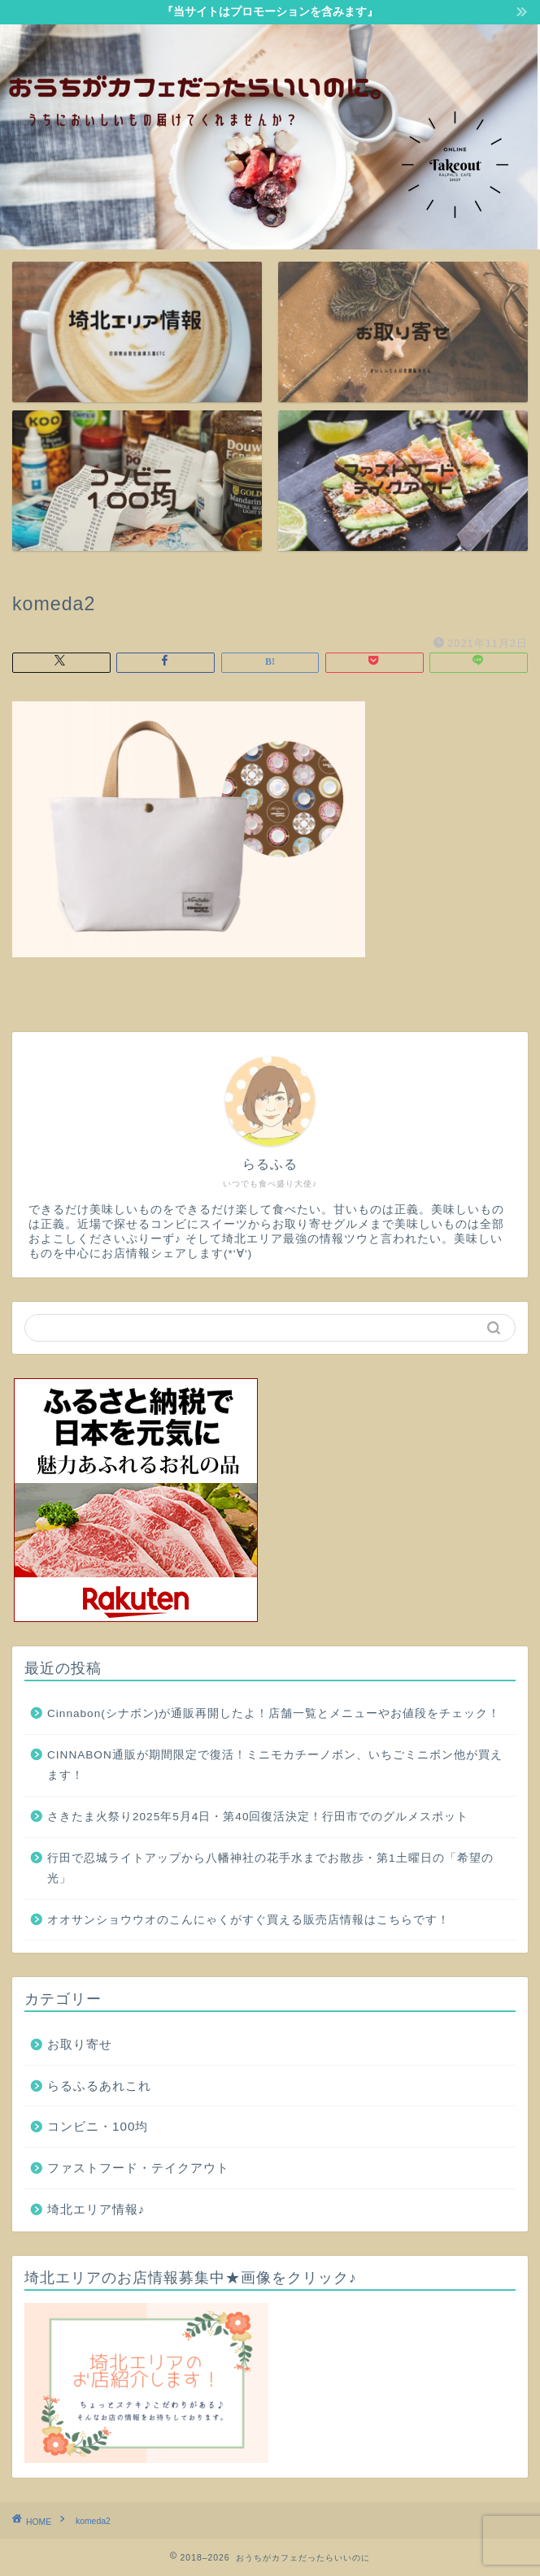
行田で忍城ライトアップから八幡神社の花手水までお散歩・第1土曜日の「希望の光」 (270, 1868)
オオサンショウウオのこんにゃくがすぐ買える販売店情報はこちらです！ (248, 1920)
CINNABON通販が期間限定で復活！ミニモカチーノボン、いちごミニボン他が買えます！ (275, 1765)
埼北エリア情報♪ (96, 2209)
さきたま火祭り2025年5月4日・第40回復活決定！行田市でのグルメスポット (257, 1817)
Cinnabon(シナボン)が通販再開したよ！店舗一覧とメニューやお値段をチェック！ (273, 1713)
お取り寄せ (79, 2044)
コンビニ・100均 (97, 2126)
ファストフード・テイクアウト (138, 2168)
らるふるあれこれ (99, 2085)
